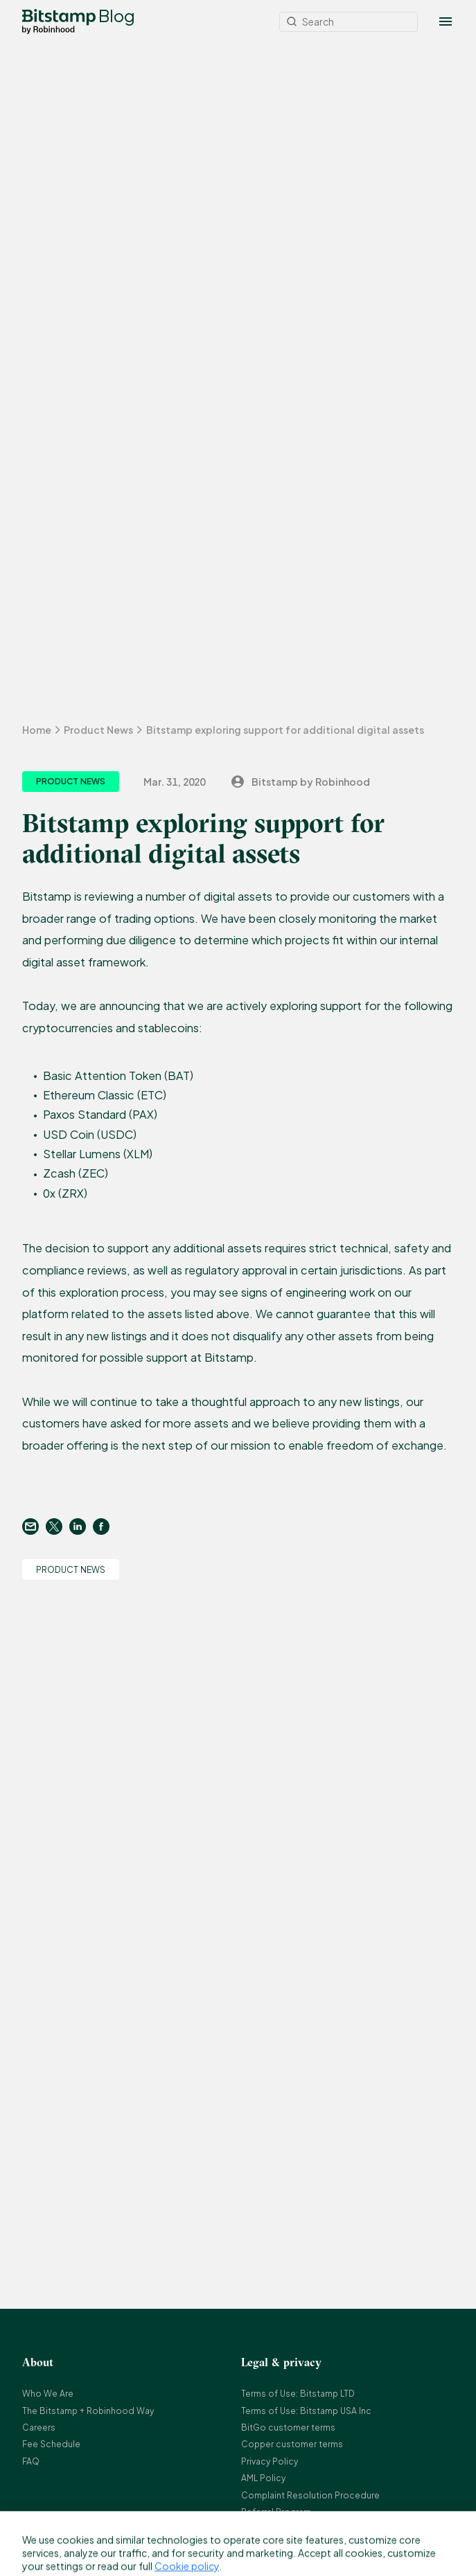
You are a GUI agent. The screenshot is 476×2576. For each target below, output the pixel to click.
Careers (38, 2427)
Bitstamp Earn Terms (283, 2528)
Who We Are (47, 2393)
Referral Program (276, 2512)
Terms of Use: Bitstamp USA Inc (306, 2411)
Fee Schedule (51, 2444)
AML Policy (263, 2478)
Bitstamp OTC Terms (284, 2546)
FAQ (30, 2461)
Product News (98, 729)
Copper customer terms (292, 2444)
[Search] (348, 22)
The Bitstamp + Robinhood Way (88, 2411)
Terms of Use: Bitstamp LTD (298, 2393)
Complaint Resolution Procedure (310, 2495)
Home (36, 729)
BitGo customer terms (288, 2427)
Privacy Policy (269, 2461)
